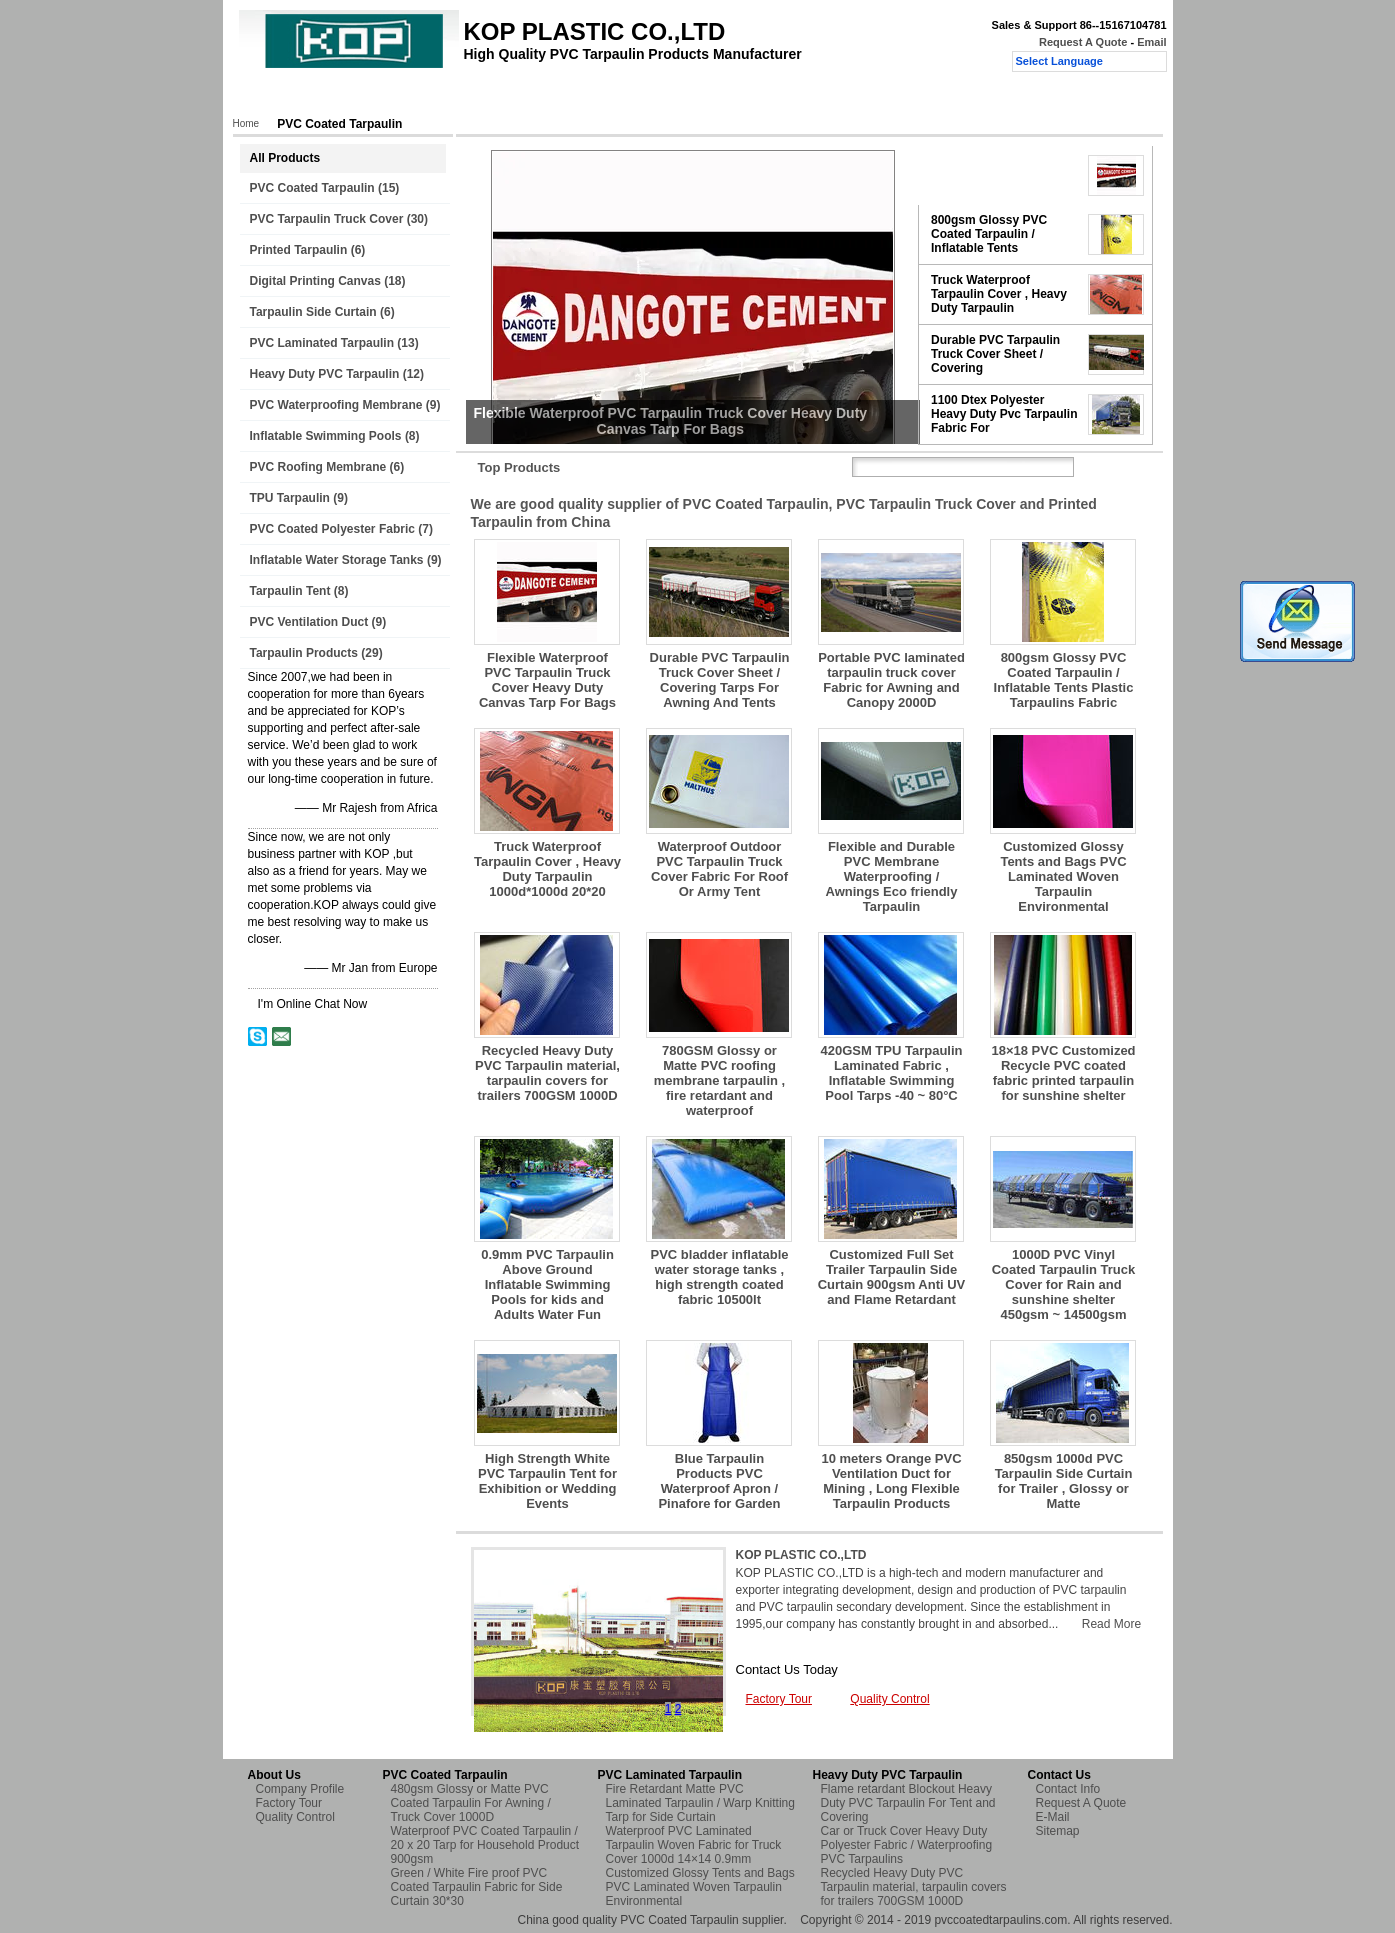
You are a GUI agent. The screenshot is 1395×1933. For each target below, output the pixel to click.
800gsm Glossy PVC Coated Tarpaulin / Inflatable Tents (989, 234)
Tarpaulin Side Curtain (313, 312)
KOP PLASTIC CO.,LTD (801, 1555)
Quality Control (611, 97)
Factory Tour (508, 97)
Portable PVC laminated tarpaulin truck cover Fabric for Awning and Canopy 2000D (891, 680)
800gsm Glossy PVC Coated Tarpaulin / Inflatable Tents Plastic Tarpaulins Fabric (1064, 680)
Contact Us (710, 97)
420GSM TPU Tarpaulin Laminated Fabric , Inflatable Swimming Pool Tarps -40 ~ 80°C (891, 1073)
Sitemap (1058, 1831)
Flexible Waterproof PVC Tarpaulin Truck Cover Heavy (1001, 175)
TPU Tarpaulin (290, 498)
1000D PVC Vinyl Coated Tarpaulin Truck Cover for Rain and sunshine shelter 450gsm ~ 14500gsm (1064, 1284)
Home (273, 97)
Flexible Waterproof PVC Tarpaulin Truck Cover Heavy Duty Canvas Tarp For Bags (547, 680)
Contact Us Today (787, 1669)
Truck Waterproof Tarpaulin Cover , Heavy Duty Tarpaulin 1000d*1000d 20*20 (547, 869)
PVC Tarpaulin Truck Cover (327, 219)
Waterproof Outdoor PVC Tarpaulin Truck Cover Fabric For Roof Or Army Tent (719, 869)
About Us (420, 97)
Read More (1111, 1624)
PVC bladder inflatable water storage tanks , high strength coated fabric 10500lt (720, 1277)
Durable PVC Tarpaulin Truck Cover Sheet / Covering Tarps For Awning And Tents (720, 680)
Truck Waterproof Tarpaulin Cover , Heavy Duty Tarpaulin (999, 294)
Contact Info (1068, 1789)
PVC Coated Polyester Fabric (332, 529)
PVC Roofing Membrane (318, 467)
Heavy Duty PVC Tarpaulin (325, 374)
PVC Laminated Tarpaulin (322, 343)
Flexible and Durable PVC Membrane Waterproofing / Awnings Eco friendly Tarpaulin (892, 876)
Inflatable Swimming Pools (326, 436)
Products (342, 97)
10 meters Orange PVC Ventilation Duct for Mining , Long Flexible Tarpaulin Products (891, 1481)
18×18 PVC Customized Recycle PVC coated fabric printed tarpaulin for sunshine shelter (1063, 1073)
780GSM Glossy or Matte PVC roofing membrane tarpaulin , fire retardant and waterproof (719, 1080)
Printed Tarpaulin (299, 250)
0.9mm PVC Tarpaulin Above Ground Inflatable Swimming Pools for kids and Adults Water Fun (547, 1284)
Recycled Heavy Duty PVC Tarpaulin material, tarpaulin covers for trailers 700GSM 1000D (547, 1073)
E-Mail (1053, 1817)
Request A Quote (1083, 42)
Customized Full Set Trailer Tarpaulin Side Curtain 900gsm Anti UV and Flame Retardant (892, 1277)
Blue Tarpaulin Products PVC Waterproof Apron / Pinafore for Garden (719, 1481)
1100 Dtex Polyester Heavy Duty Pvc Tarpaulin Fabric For (1004, 414)
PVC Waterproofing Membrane (336, 405)
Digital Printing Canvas (315, 281)
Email (1151, 42)
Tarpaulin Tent (290, 591)
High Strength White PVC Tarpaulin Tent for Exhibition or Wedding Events (547, 1481)
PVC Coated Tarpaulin (312, 188)
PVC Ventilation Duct (309, 622)
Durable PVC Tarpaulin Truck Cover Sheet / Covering (995, 354)
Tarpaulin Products (304, 653)
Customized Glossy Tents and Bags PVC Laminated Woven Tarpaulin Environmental (1063, 876)
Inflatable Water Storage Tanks (337, 560)
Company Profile (300, 1789)
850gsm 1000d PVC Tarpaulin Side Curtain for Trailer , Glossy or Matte (1064, 1481)
